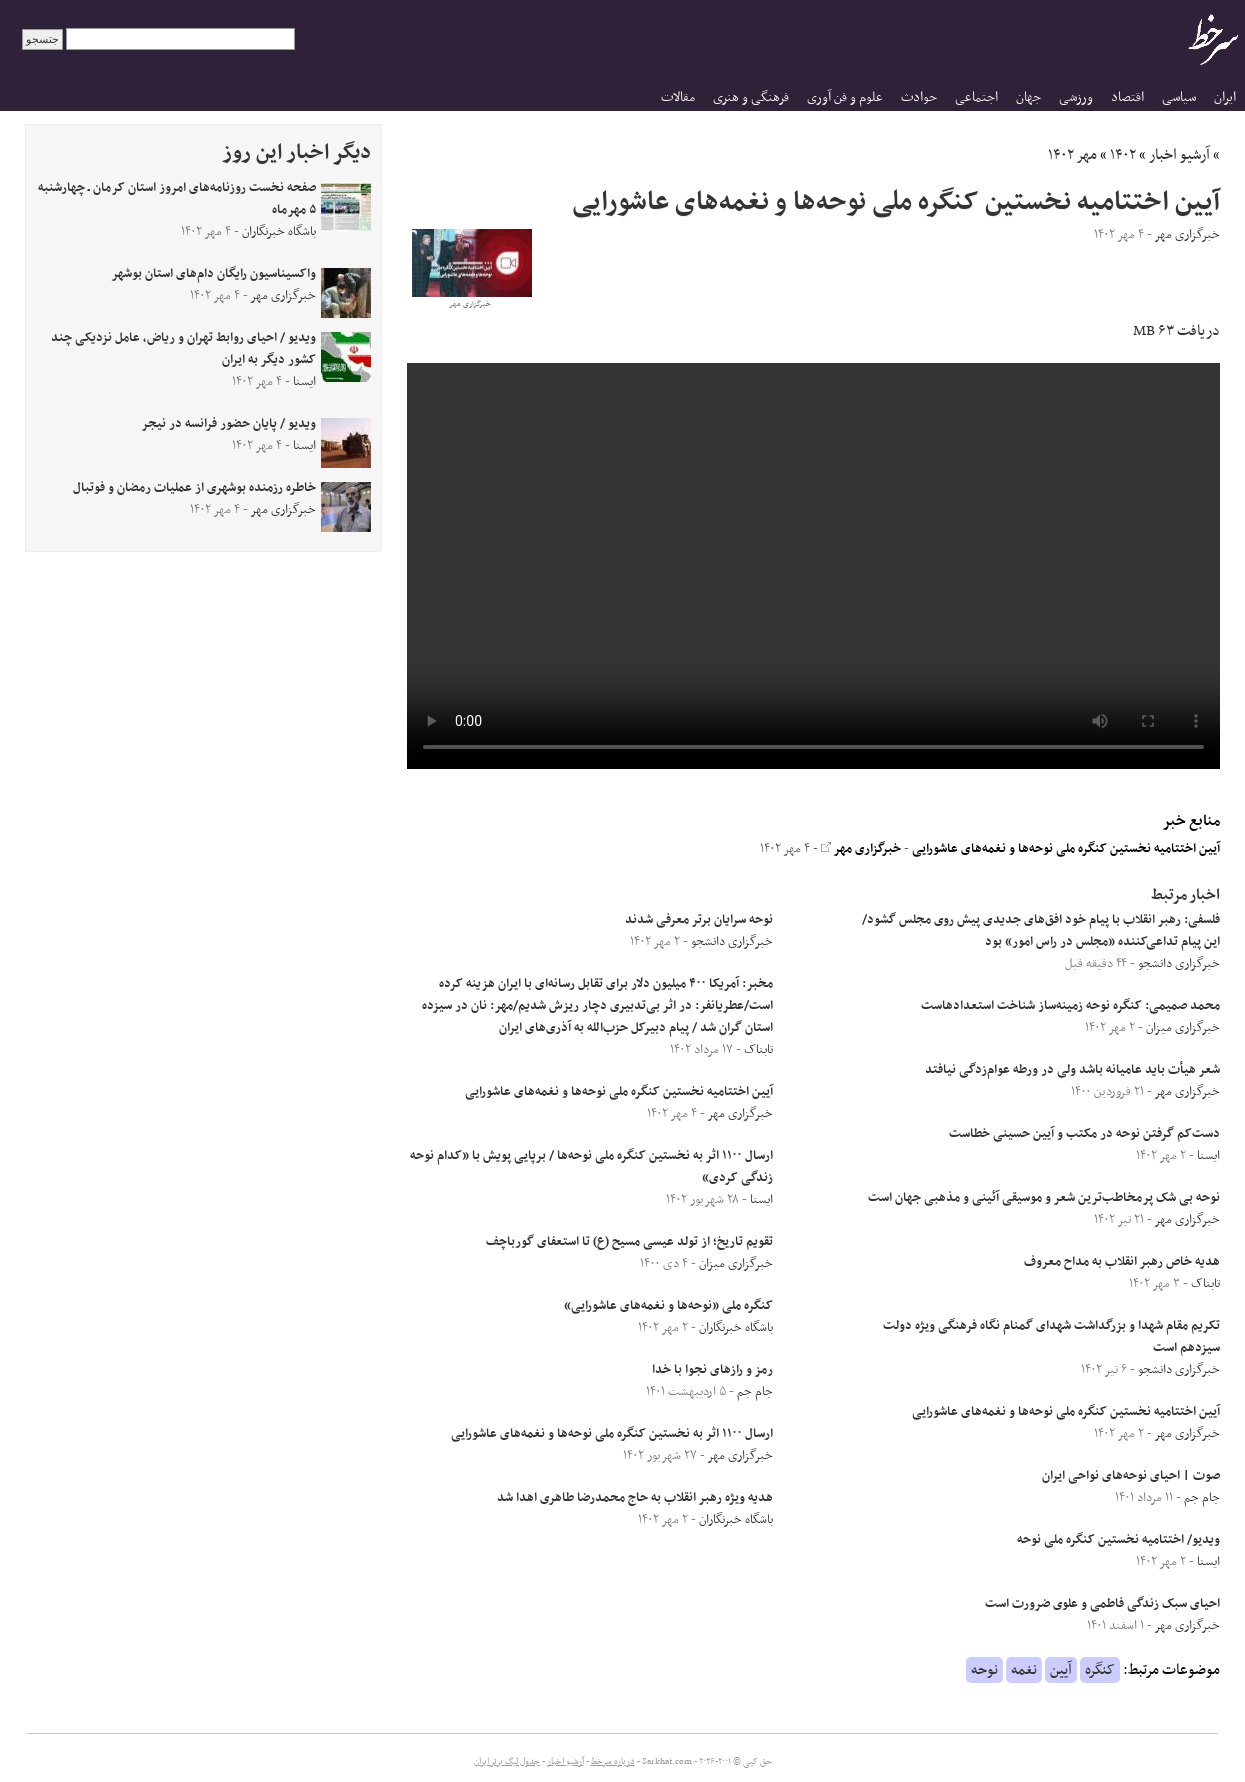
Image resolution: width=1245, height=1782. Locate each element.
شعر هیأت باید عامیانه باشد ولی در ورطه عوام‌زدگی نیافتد (1072, 1070)
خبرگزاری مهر (861, 849)
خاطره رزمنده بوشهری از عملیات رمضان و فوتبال (194, 488)
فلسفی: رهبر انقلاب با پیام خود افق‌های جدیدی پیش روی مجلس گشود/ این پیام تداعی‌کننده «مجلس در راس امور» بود (1041, 931)
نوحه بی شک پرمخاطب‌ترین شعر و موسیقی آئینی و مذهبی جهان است (1044, 1198)
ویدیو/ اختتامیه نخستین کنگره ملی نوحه (1118, 1540)
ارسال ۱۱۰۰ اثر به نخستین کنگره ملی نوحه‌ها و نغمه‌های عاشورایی (612, 1434)
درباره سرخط (613, 1762)
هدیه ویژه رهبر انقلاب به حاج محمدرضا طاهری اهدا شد (635, 1498)
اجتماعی (976, 97)
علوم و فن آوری (845, 97)
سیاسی (1179, 97)
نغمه (1024, 1670)
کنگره (1100, 1670)
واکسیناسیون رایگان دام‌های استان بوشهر (213, 274)
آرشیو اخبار (1179, 155)
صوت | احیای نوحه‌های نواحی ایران (1131, 1476)
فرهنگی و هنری (751, 97)
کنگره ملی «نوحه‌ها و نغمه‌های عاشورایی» (668, 1306)
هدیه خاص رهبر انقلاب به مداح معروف (1122, 1262)
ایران (1225, 97)
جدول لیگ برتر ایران (507, 1762)
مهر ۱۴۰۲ (1072, 155)
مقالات (678, 97)
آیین (1061, 1670)
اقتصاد (1127, 97)
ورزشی (1076, 97)
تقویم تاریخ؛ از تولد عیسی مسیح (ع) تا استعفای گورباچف (629, 1242)
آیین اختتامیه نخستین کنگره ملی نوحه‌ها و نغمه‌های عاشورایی (1066, 849)
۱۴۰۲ (1123, 155)
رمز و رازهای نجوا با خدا (712, 1370)
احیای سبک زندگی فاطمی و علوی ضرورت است (1102, 1604)
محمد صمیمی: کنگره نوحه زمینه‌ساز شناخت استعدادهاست (1069, 1006)
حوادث (919, 97)
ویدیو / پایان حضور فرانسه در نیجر (228, 424)
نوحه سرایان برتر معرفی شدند (699, 920)
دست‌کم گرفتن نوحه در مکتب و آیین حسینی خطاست (1084, 1134)
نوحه (984, 1670)
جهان (1028, 97)
